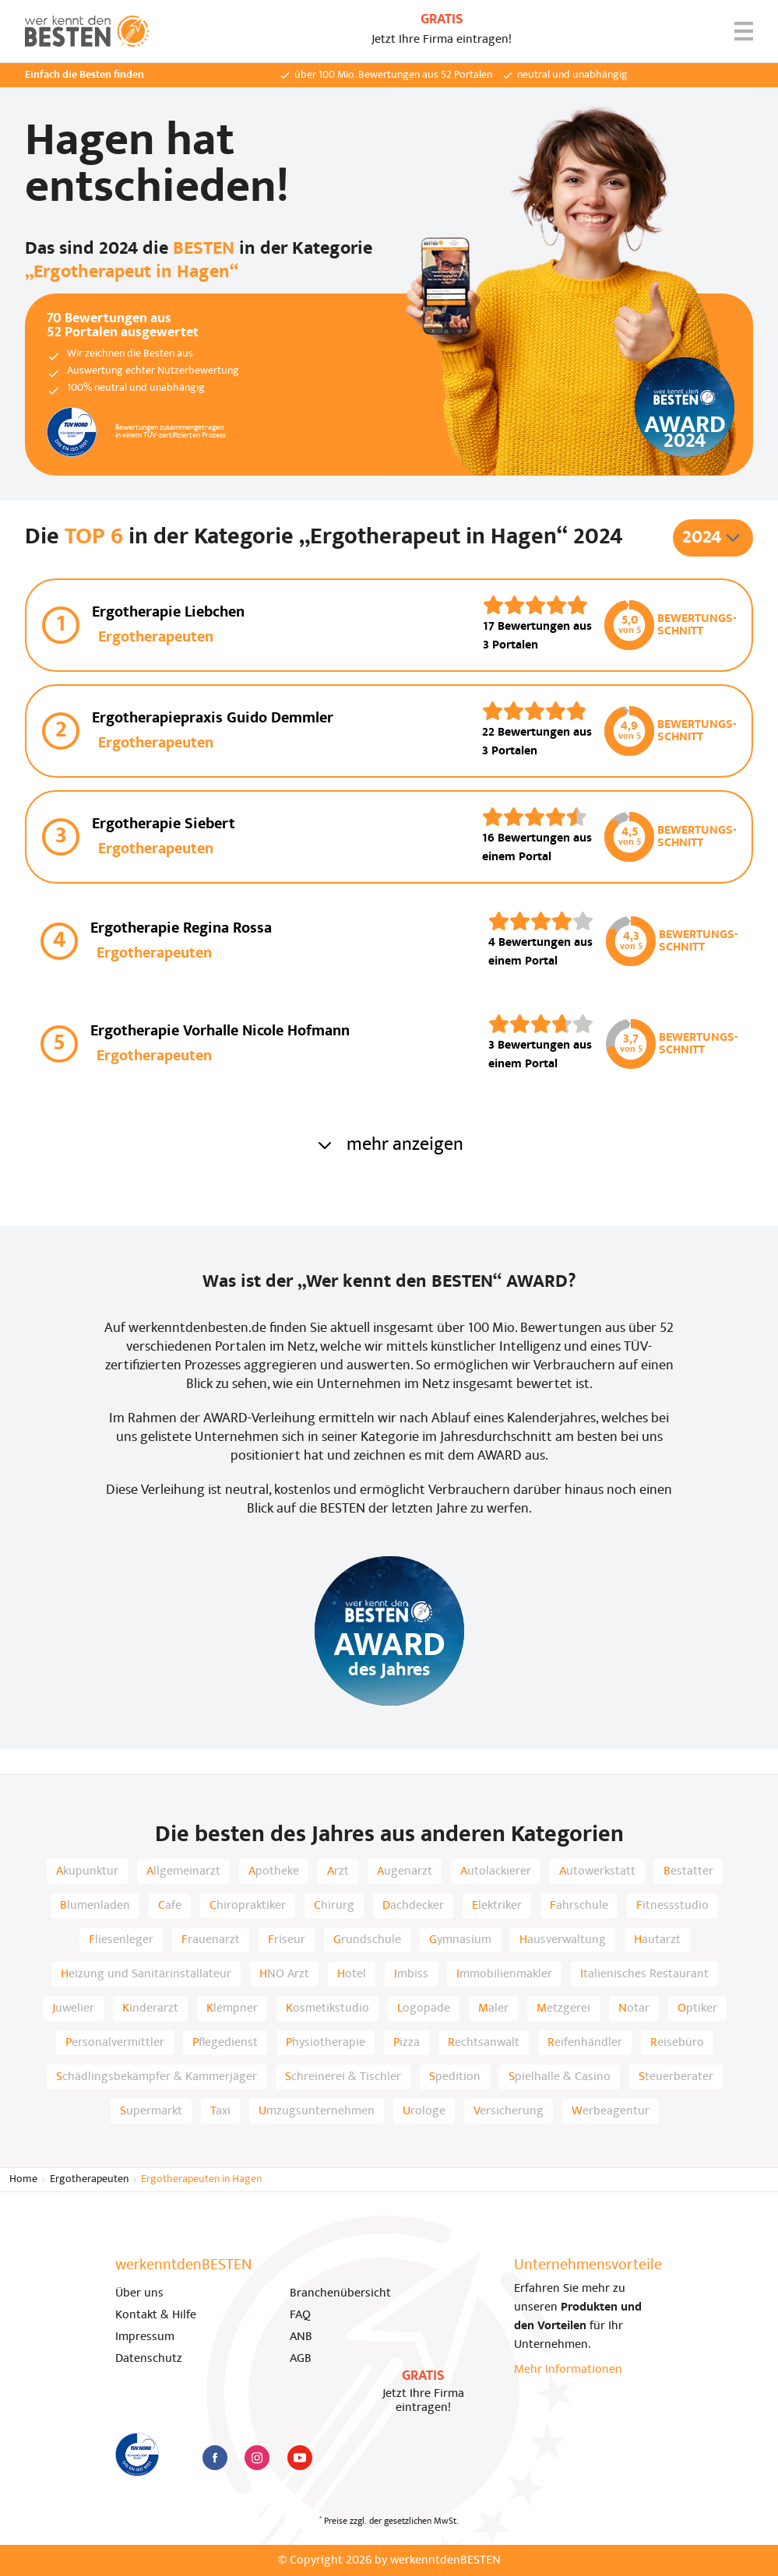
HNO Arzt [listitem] (284, 1974)
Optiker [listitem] (697, 2008)
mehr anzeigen (389, 1145)
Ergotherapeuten (89, 2179)
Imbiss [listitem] (411, 1974)
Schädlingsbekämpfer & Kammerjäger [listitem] (156, 2077)
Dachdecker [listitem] (413, 1905)
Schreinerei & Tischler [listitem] (343, 2077)
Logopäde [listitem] (423, 2008)
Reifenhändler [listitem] (584, 2043)
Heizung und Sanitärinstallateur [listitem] (146, 1974)
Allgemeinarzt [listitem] (183, 1871)
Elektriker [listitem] (497, 1905)
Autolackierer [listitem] (495, 1871)
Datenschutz (148, 2359)
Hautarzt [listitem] (657, 1940)
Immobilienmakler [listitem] (504, 1974)
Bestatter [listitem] (688, 1871)
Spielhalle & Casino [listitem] (560, 2077)
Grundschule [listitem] (367, 1940)
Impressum (144, 2337)
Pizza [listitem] (406, 2043)
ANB (301, 2337)
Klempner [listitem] (232, 2008)
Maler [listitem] (493, 2008)
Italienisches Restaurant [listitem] (644, 1974)
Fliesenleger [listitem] (121, 1940)
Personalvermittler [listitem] (114, 2043)
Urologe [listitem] (424, 2111)
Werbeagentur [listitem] (611, 2111)
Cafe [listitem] (169, 1905)
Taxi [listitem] (220, 2111)
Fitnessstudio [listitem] (672, 1905)
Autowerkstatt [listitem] (597, 1871)
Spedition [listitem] (455, 2077)
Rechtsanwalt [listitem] (483, 2043)
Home (23, 2179)
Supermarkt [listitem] (151, 2111)
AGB (301, 2359)
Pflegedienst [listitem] (225, 2043)
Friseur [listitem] (286, 1940)
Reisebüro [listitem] (677, 2043)
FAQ (300, 2315)
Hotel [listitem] (351, 1974)
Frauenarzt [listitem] (210, 1940)
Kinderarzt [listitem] (150, 2008)
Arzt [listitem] (338, 1871)
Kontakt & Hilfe (155, 2315)
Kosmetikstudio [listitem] (327, 2008)
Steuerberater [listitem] (676, 2077)
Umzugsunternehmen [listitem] (317, 2111)
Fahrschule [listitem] (579, 1905)
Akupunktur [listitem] (87, 1871)
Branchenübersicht (340, 2293)
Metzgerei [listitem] (563, 2008)
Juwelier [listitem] (73, 2008)
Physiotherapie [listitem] (325, 2043)
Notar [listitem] (634, 2008)
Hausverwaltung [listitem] (562, 1940)
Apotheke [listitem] (273, 1871)
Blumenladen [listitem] (95, 1905)
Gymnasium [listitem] (460, 1940)
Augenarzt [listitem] (404, 1871)
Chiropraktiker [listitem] (247, 1905)
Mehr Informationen (568, 2369)
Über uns (139, 2293)
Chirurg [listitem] (334, 1905)
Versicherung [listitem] (508, 2111)
